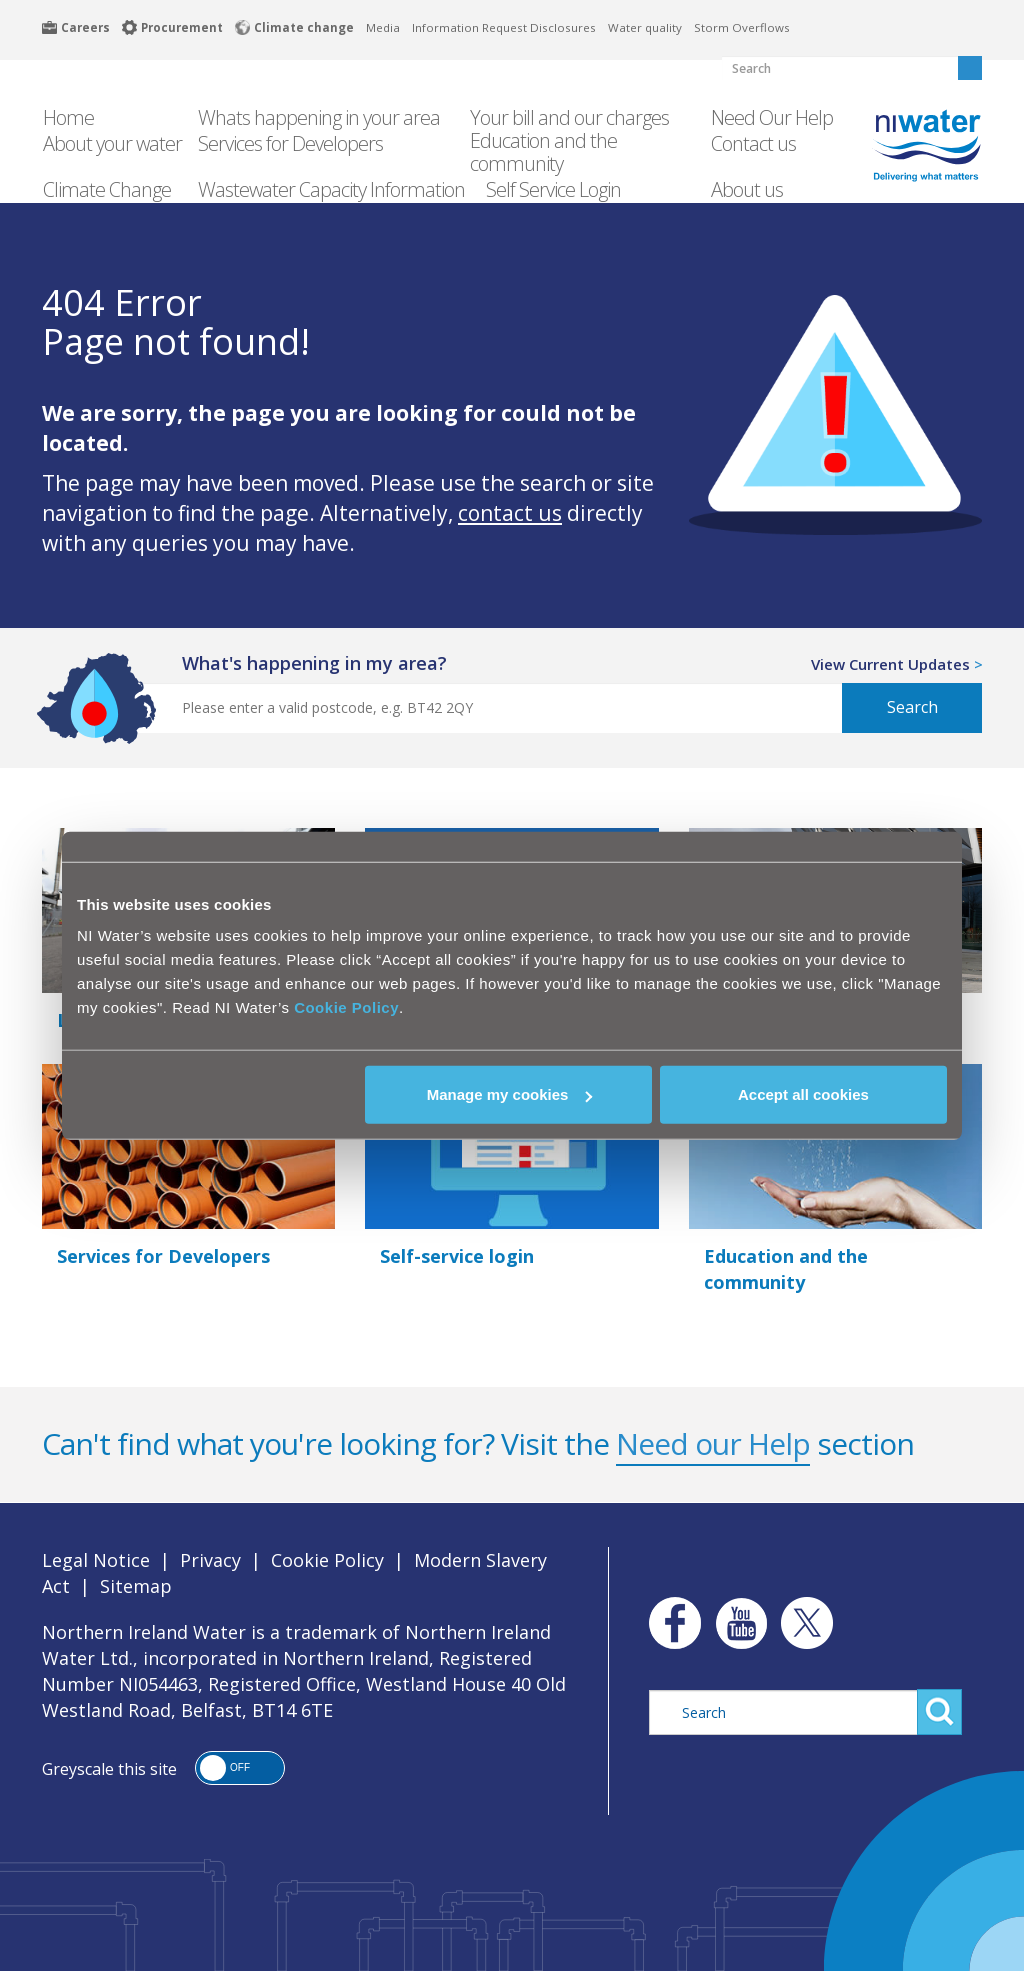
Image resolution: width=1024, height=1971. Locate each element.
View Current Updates (890, 664)
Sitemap (136, 1586)
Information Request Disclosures (504, 27)
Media (383, 27)
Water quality (645, 27)
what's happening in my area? (314, 663)
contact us (510, 513)
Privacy (210, 1560)
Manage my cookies (510, 1094)
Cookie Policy (346, 1007)
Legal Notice (96, 1560)
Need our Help (713, 1443)
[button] (240, 1768)
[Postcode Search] (479, 708)
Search (912, 707)
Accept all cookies (803, 1094)
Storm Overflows (742, 27)
